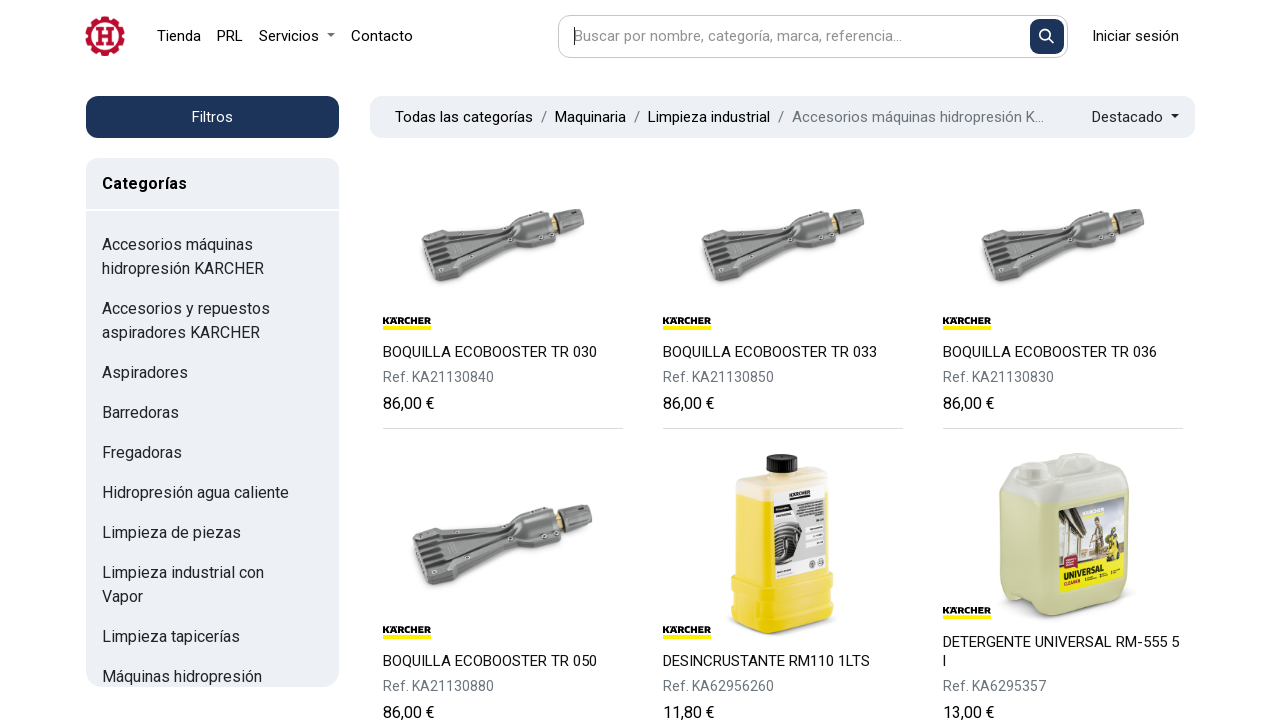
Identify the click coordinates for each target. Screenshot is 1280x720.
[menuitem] (179, 36)
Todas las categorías (464, 117)
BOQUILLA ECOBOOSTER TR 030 (490, 352)
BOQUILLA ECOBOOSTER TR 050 (490, 661)
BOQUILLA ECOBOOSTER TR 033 (770, 352)
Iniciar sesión (1135, 36)
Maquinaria (590, 117)
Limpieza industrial (709, 117)
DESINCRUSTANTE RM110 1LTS (766, 661)
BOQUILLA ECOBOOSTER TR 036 (1050, 352)
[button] (1135, 117)
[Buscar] (1047, 36)
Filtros (212, 117)
